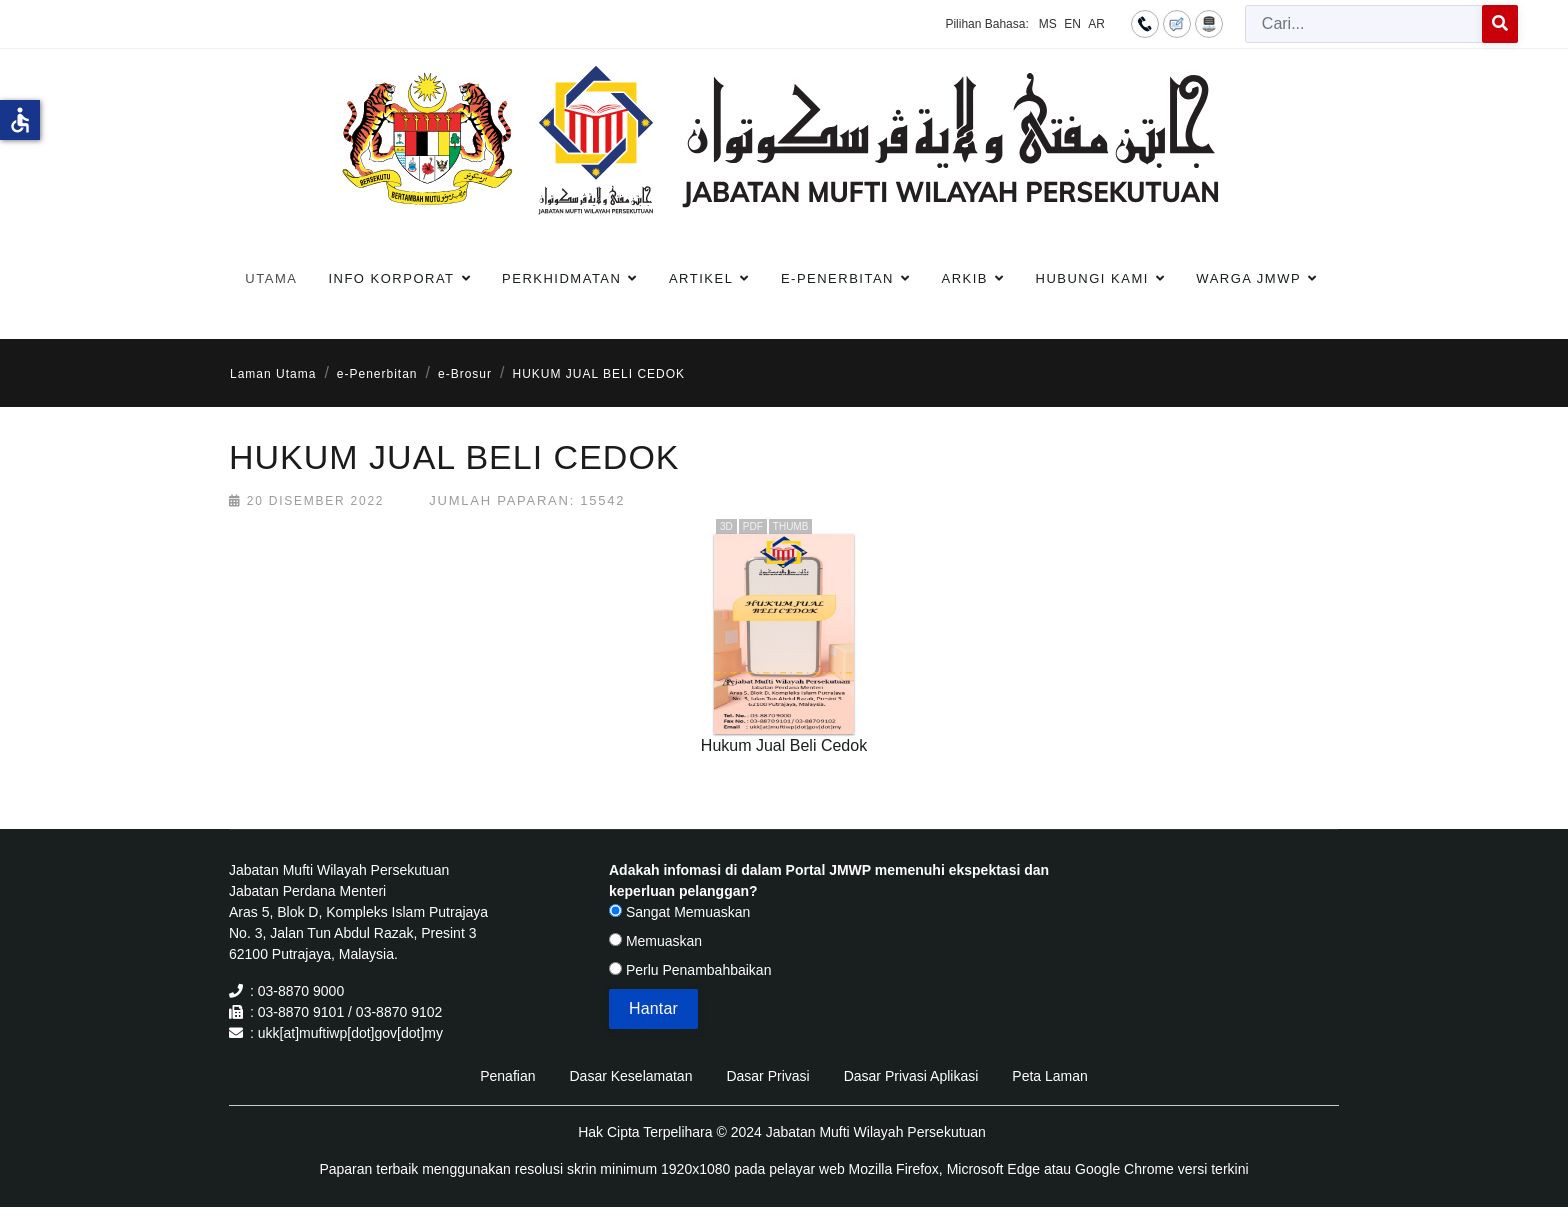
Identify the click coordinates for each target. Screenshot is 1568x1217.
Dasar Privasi (767, 1076)
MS (1048, 24)
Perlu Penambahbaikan (690, 970)
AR (1096, 24)
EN (1072, 24)
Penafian (507, 1076)
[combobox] (1364, 24)
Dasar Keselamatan (630, 1076)
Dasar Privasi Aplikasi (911, 1076)
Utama (271, 278)
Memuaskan (655, 941)
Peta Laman (1050, 1076)
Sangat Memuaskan (679, 912)
